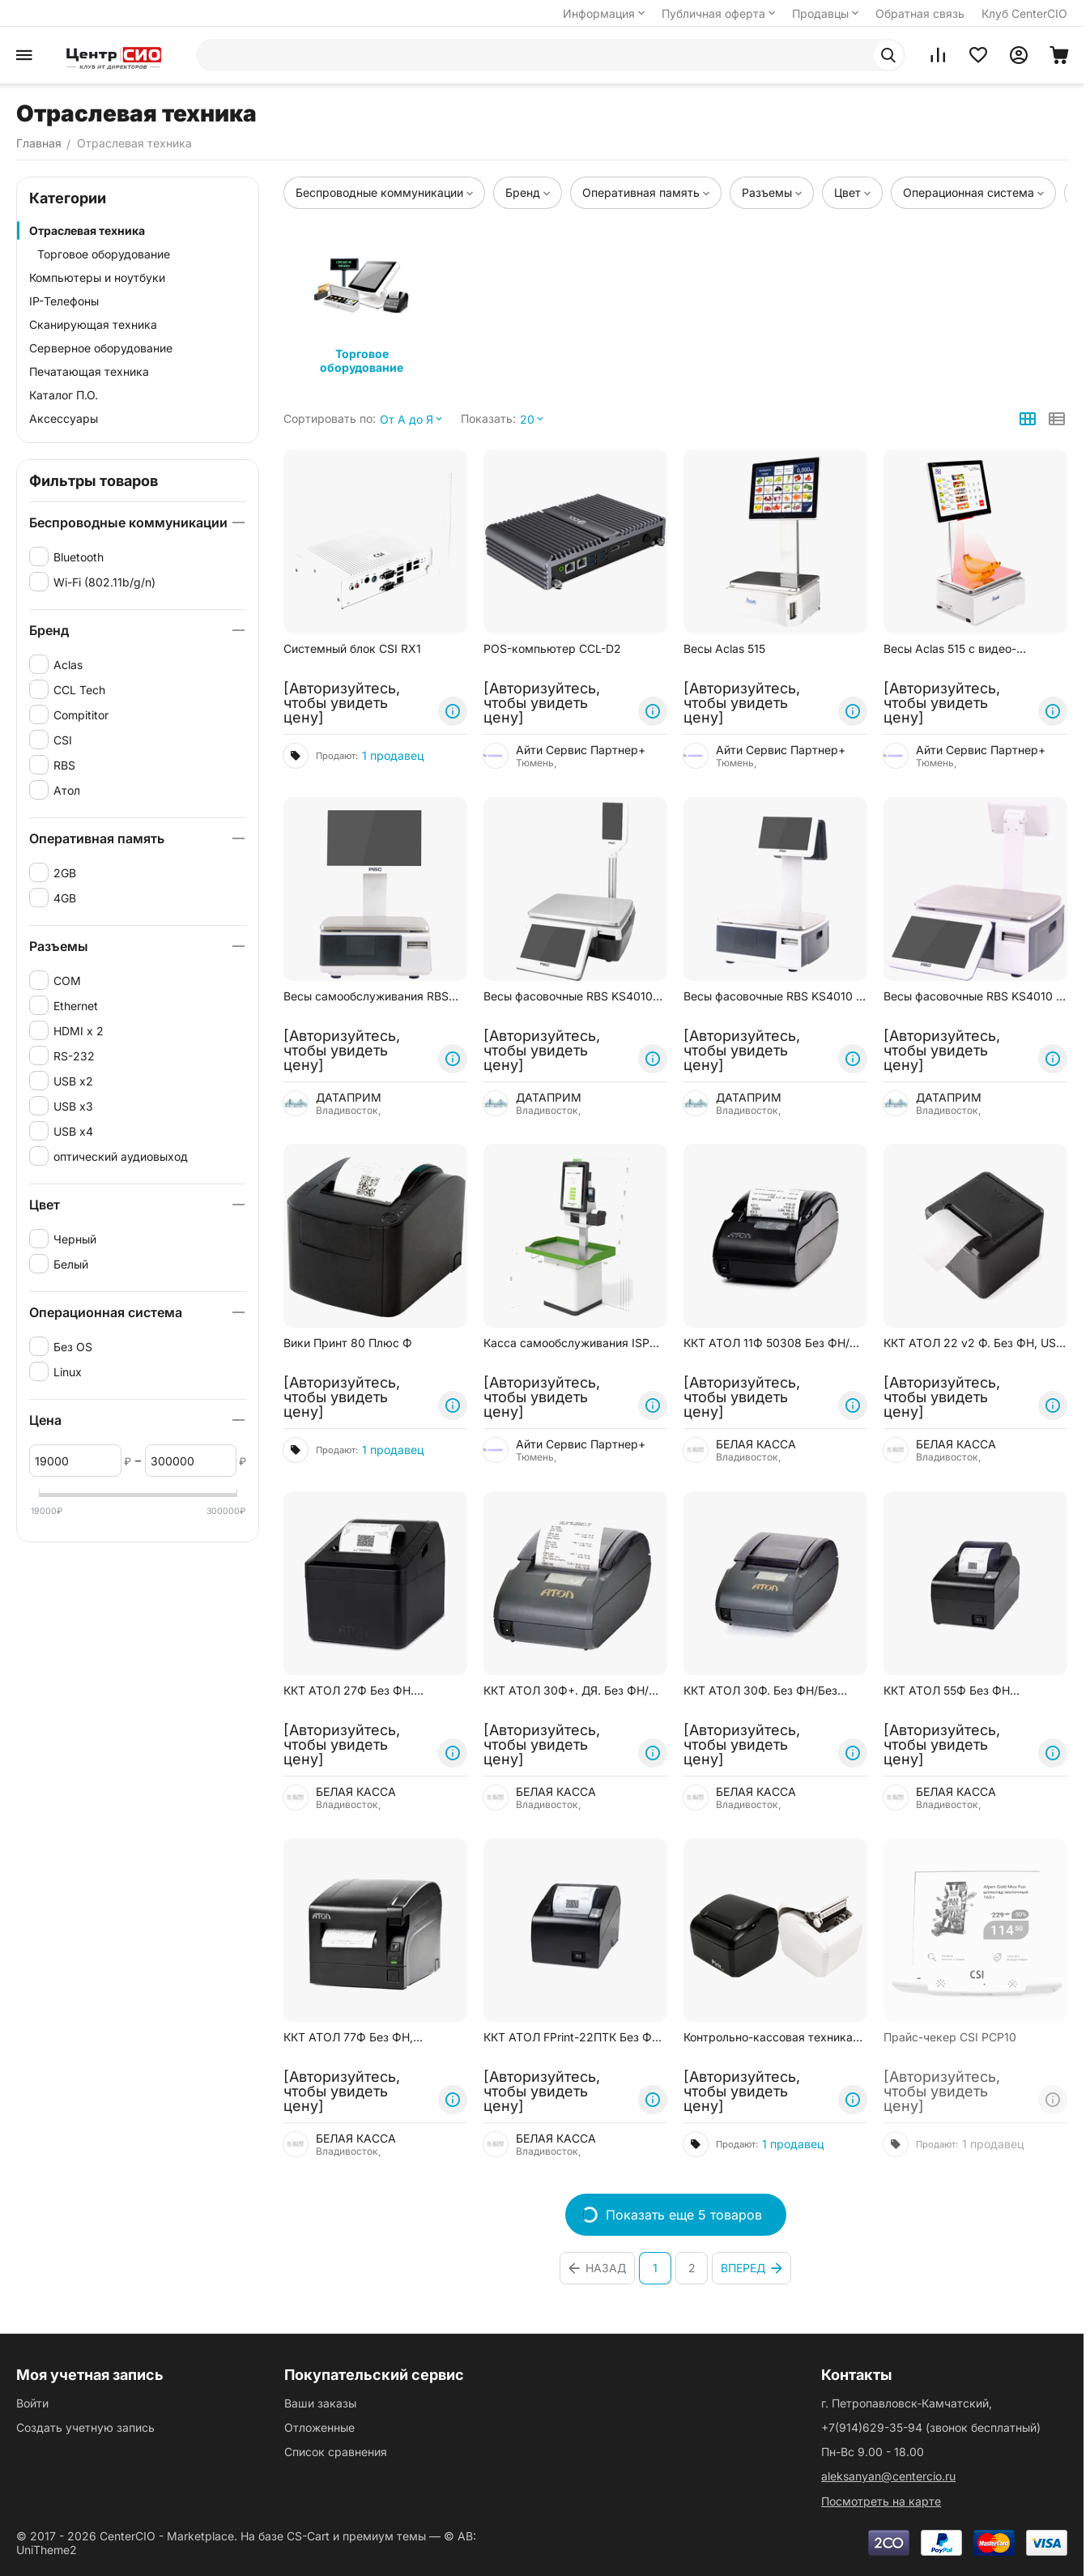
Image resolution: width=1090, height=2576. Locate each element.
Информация (605, 13)
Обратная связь (919, 13)
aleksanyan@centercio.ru (888, 2476)
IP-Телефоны (64, 301)
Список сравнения (335, 2452)
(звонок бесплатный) (931, 2427)
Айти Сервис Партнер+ (580, 750)
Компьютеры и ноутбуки (97, 277)
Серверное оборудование (100, 348)
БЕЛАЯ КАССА (756, 1444)
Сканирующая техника (93, 324)
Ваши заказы (320, 2403)
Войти (32, 2403)
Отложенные (319, 2427)
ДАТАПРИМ (348, 1096)
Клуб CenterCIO (1024, 13)
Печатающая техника (89, 371)
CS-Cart (308, 2536)
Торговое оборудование (103, 254)
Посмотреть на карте (881, 2501)
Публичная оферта (720, 13)
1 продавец (393, 755)
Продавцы (827, 13)
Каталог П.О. (63, 395)
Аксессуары (63, 418)
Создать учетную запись (85, 2427)
